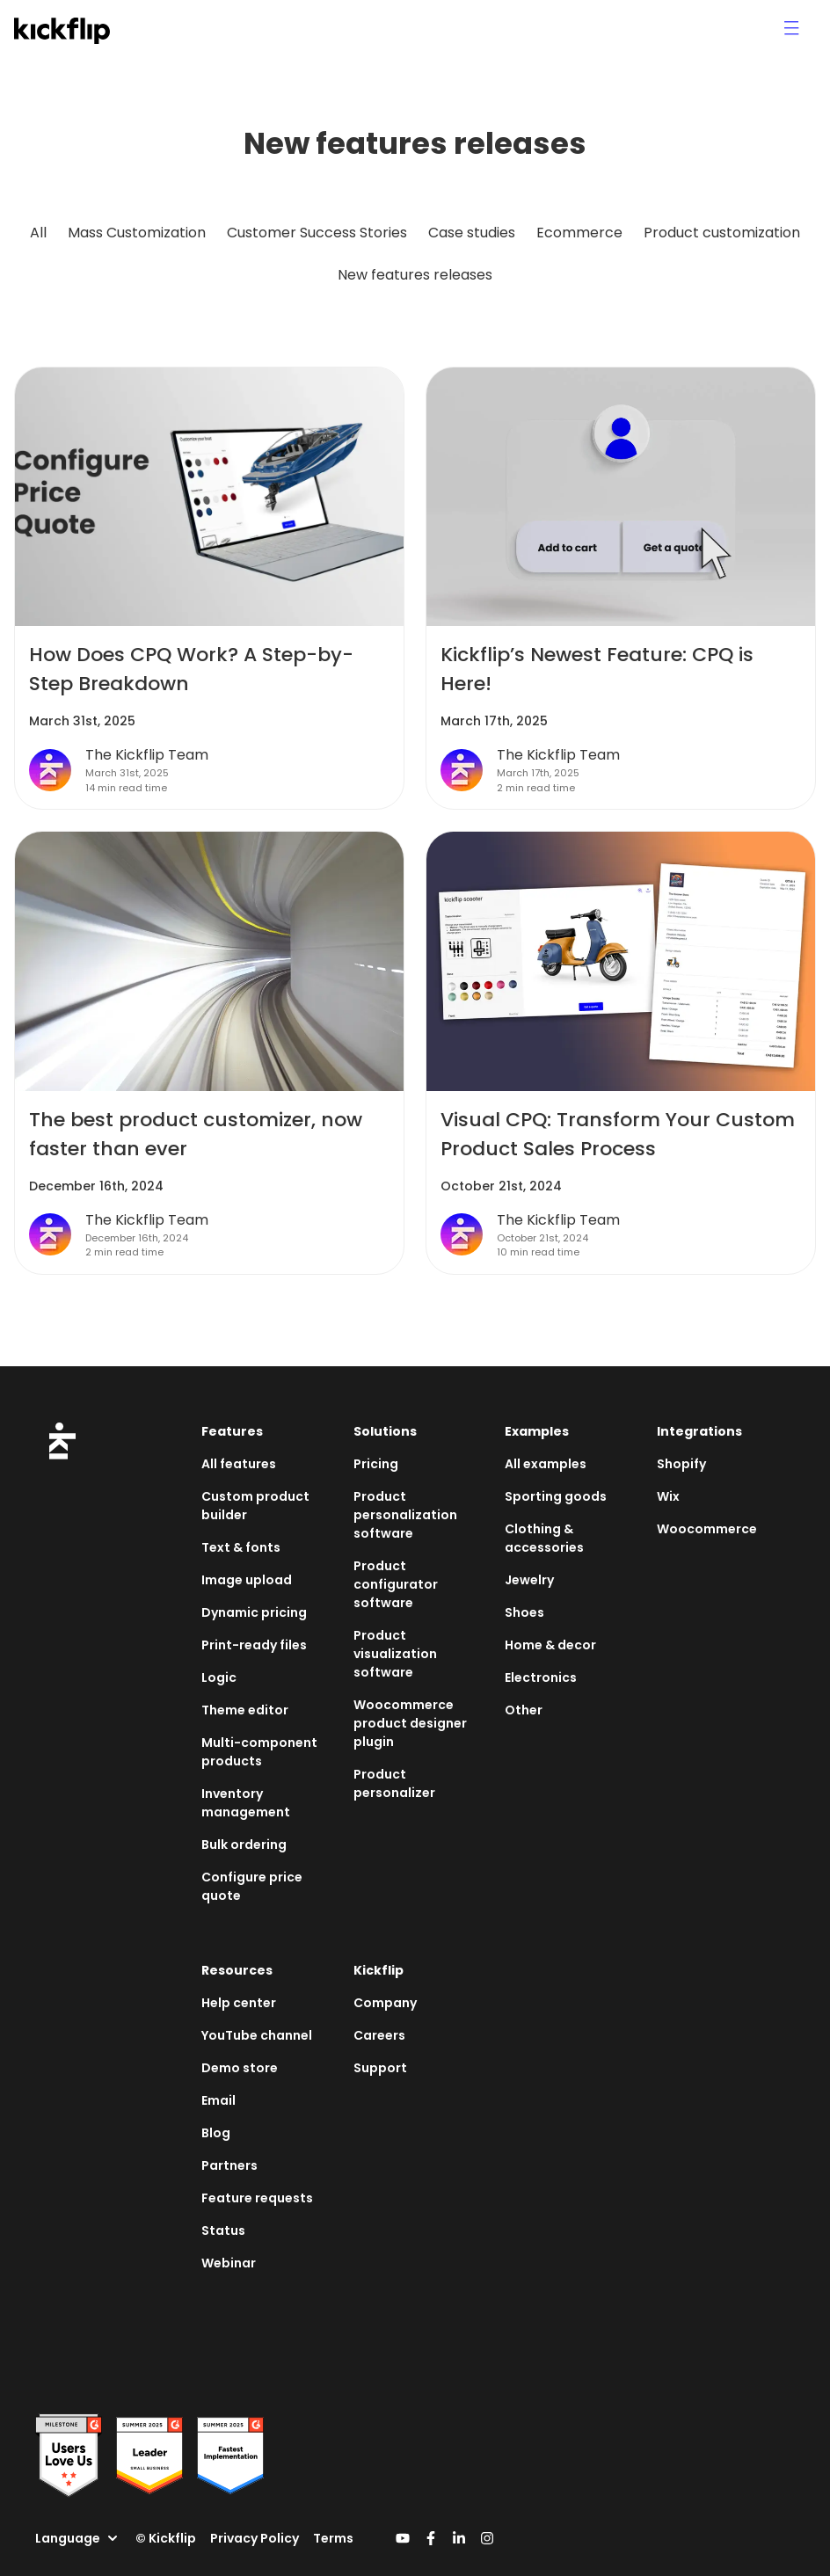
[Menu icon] (791, 28)
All (38, 232)
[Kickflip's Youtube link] (403, 2538)
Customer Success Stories (317, 232)
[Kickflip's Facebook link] (431, 2538)
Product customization (722, 232)
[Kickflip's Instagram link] (487, 2538)
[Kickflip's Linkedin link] (459, 2538)
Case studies (471, 232)
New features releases (415, 275)
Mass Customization (137, 232)
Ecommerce (579, 232)
